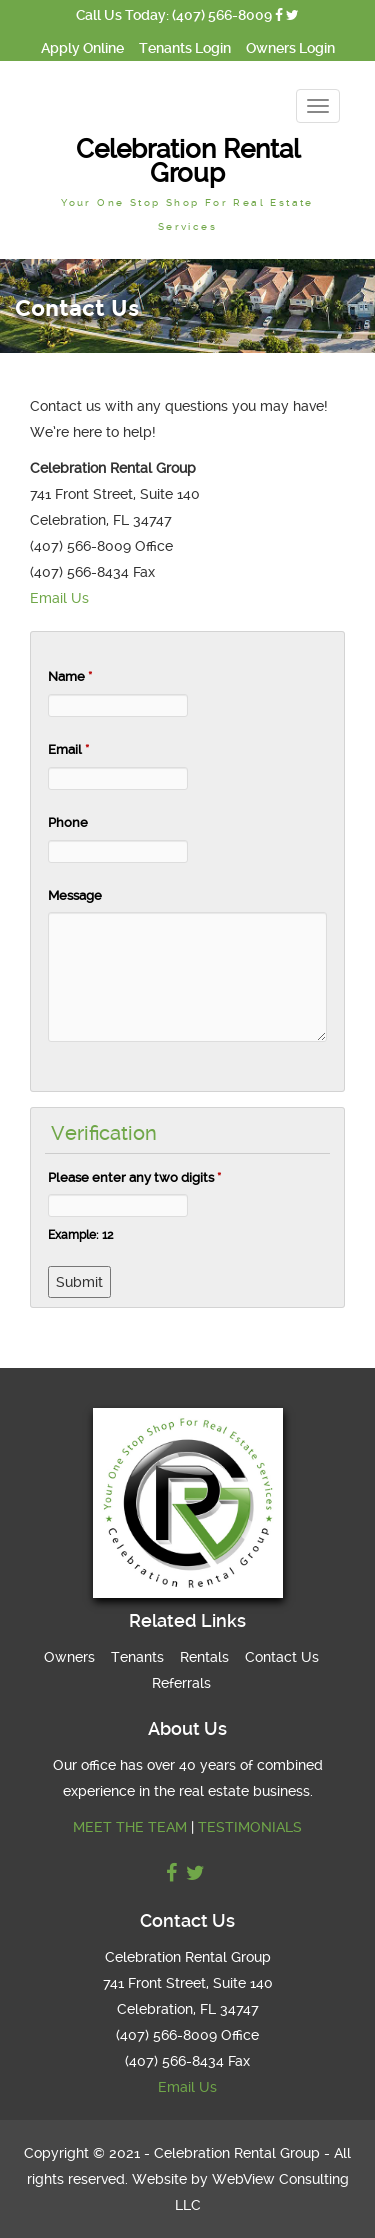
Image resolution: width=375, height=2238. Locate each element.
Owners (69, 1657)
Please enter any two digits (134, 1177)
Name (70, 676)
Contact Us (282, 1657)
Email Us (59, 598)
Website (159, 2179)
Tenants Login (185, 48)
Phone (68, 822)
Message (75, 895)
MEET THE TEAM (130, 1827)
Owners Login (290, 48)
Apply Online (82, 48)
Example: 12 (81, 1235)
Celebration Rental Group (187, 183)
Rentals (204, 1657)
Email (68, 749)
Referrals (181, 1683)
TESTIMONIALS (250, 1827)
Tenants (137, 1657)
